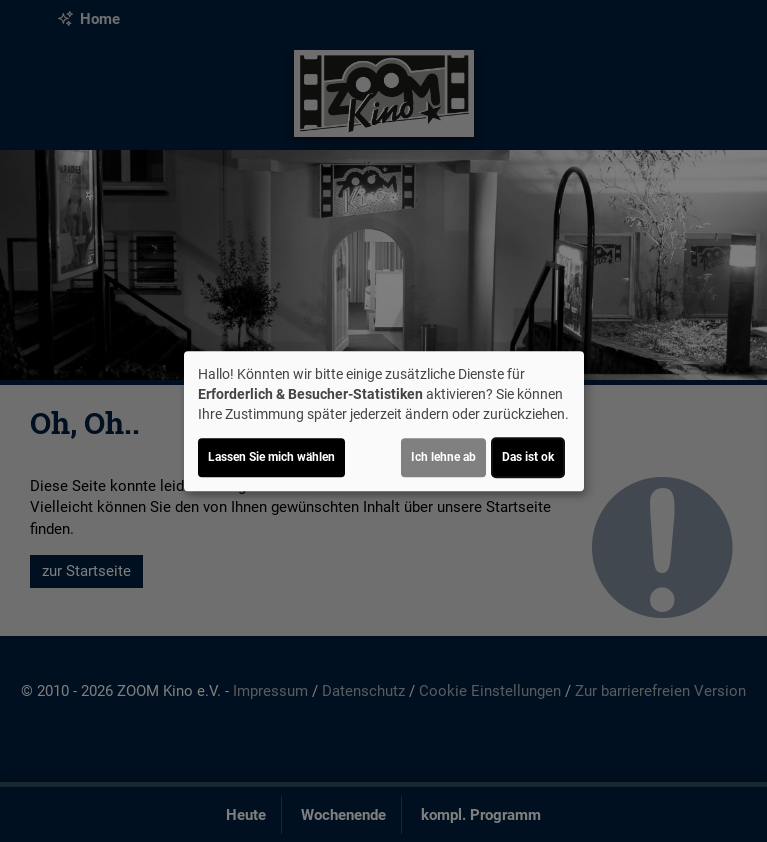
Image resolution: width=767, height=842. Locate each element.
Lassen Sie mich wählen (271, 457)
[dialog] (384, 421)
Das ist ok (528, 457)
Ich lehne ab (443, 457)
